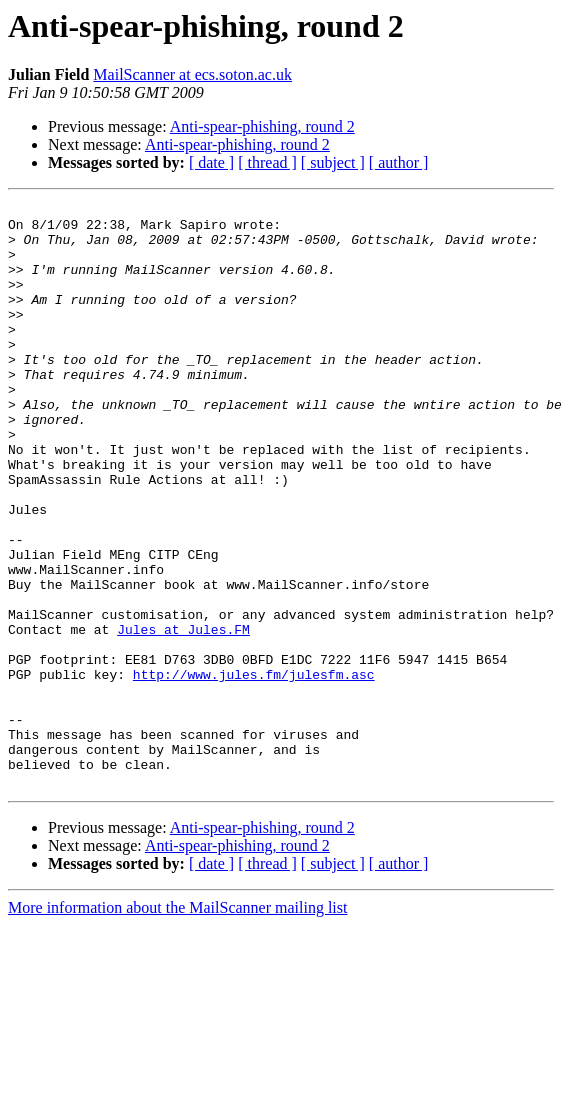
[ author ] (399, 162)
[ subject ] (333, 162)
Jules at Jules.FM (183, 716)
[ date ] (211, 162)
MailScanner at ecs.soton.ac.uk (192, 74)
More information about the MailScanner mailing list (177, 1024)
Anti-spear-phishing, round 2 (262, 126)
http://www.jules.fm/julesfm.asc (254, 770)
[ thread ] (267, 162)
